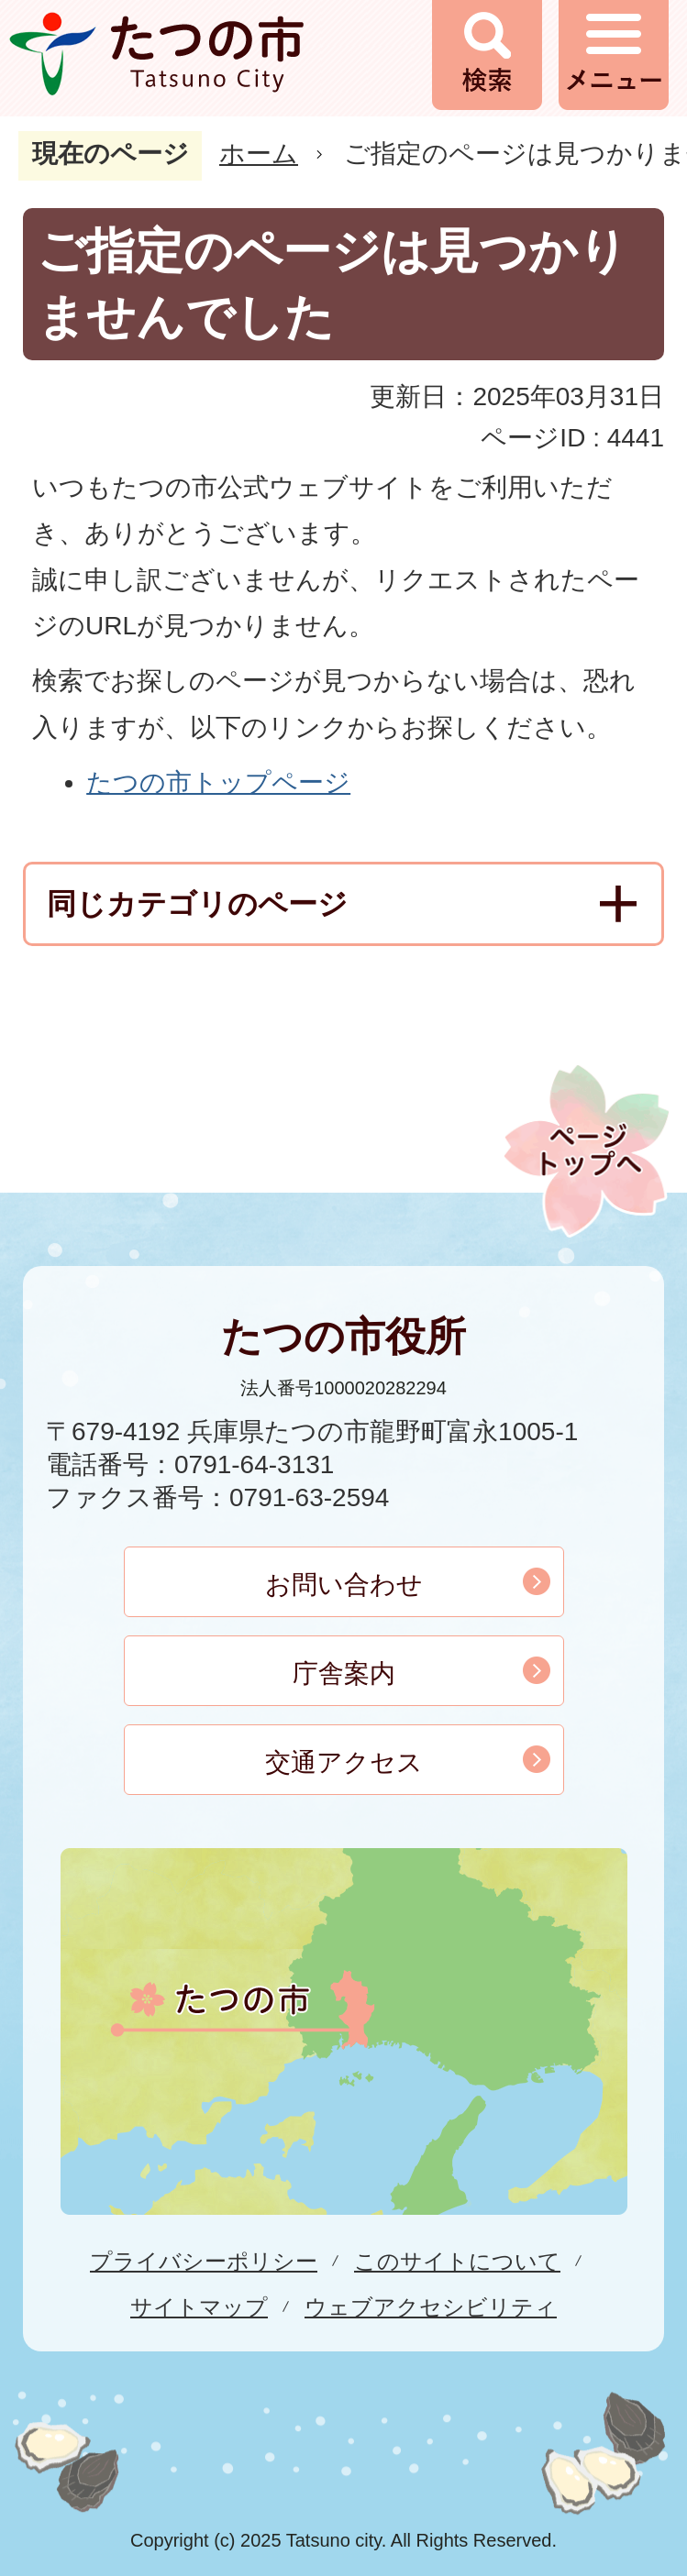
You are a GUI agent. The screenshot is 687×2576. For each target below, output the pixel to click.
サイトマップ (199, 2307)
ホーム (258, 153)
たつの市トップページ (218, 782)
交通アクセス (344, 1762)
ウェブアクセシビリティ (431, 2307)
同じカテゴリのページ (197, 903)
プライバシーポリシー (203, 2261)
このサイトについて (457, 2261)
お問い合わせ (344, 1584)
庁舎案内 (344, 1673)
